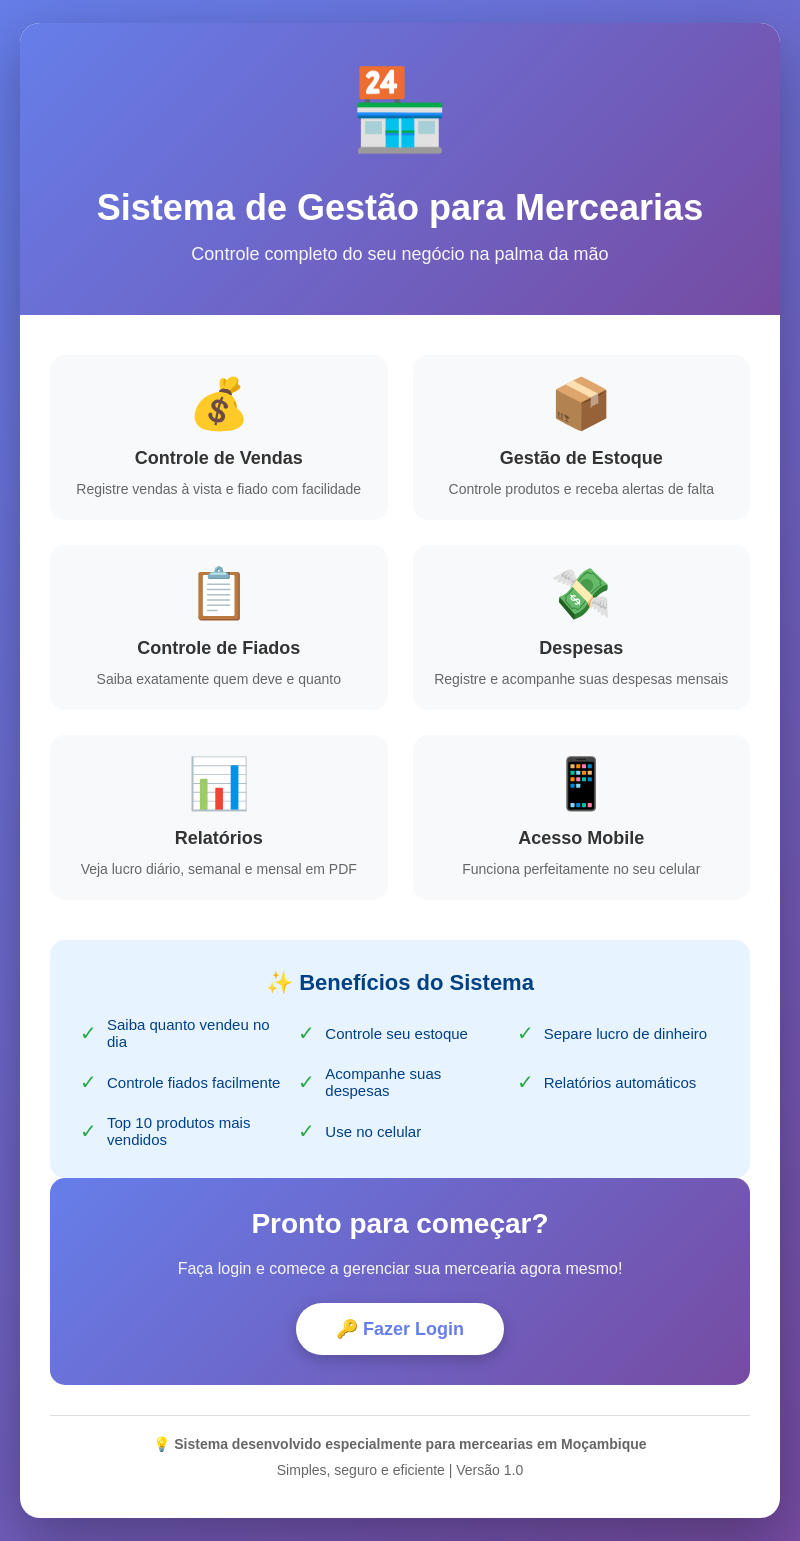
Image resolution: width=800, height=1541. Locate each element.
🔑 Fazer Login (400, 1330)
